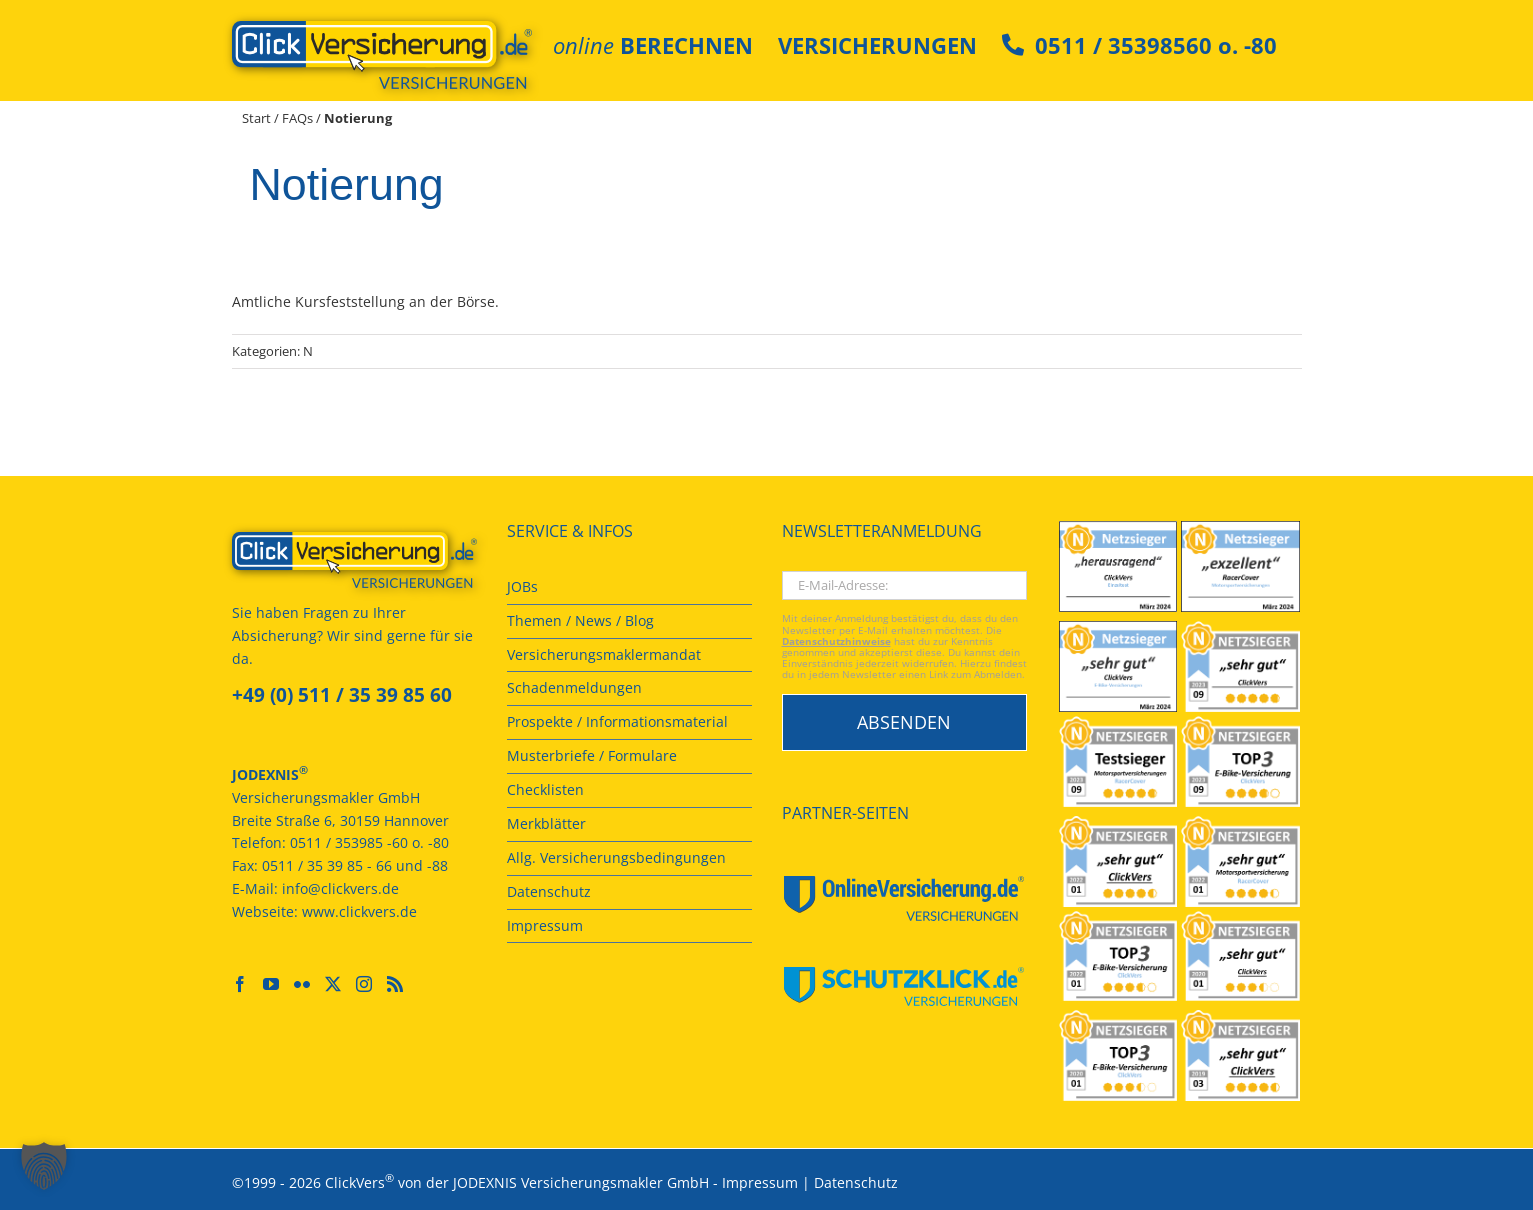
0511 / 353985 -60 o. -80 (369, 842)
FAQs (297, 118)
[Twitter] (333, 984)
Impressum (760, 1181)
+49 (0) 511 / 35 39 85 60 (342, 695)
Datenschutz (856, 1181)
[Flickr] (302, 984)
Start (256, 118)
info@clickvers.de (340, 888)
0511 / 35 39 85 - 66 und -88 (355, 865)
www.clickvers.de (359, 911)
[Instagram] (364, 984)
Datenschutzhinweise (836, 641)
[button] (44, 1166)
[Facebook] (240, 984)
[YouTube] (271, 984)
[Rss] (395, 984)
